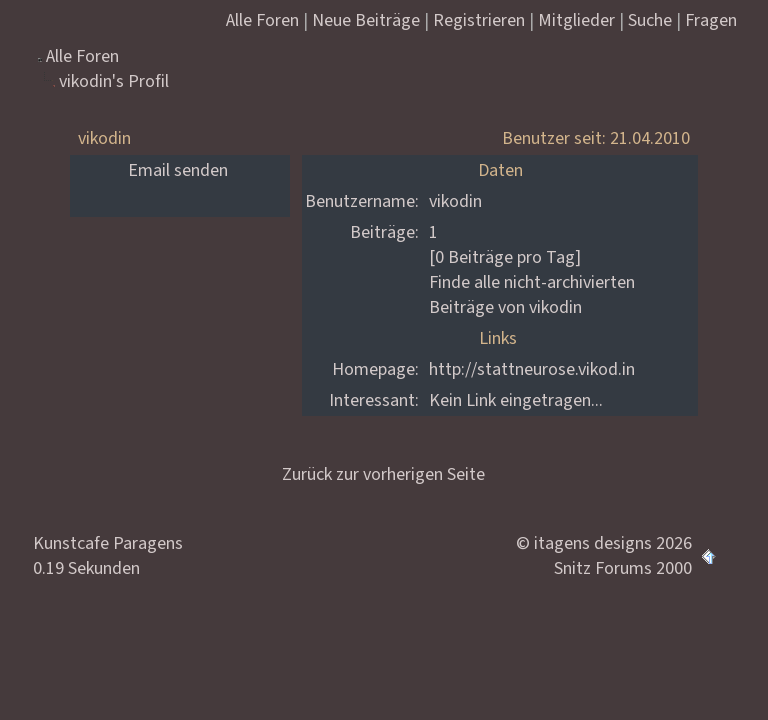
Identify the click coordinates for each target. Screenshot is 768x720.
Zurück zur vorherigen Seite (383, 474)
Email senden (178, 170)
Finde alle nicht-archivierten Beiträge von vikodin (532, 295)
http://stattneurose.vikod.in (532, 369)
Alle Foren (82, 56)
